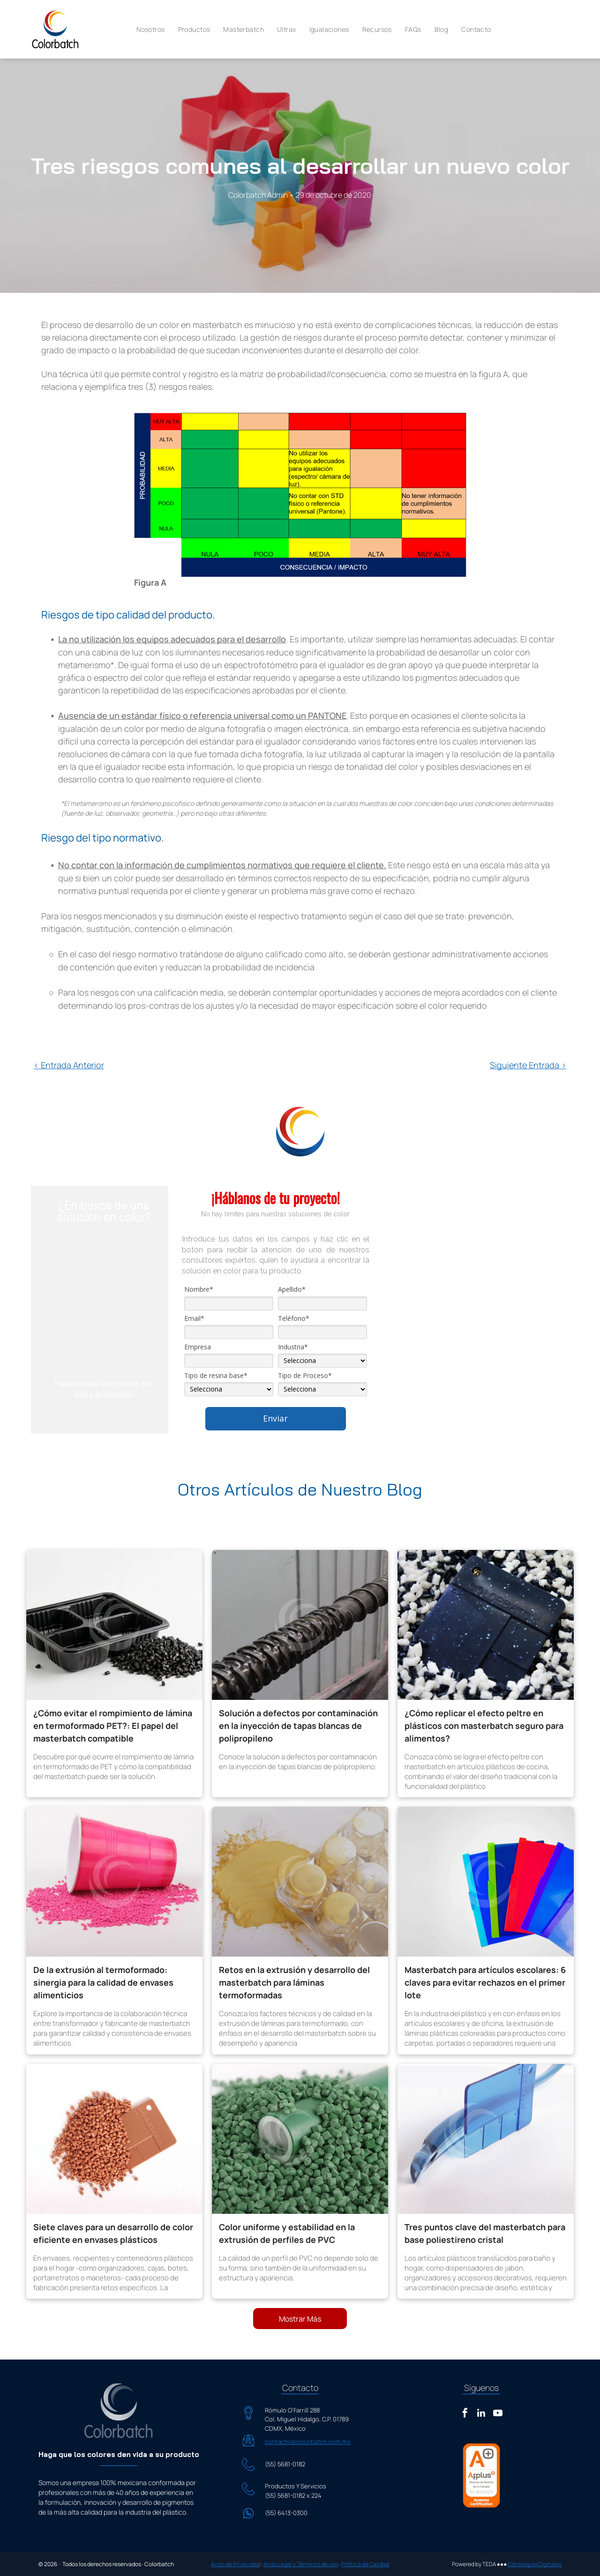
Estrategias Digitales (535, 2564)
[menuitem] (150, 29)
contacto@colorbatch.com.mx (308, 2441)
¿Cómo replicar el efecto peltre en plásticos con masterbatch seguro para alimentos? (484, 1725)
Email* (194, 1318)
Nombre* (198, 1289)
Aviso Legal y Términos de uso (300, 2564)
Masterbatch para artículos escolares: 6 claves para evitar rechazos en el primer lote (485, 1982)
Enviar (275, 1418)
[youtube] (498, 2414)
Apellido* (292, 1289)
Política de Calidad (365, 2564)
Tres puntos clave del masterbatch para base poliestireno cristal (485, 2233)
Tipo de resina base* (216, 1375)
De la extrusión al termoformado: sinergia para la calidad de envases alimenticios (103, 1982)
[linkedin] (481, 2414)
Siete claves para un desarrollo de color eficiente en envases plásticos (113, 2233)
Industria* (293, 1347)
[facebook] (465, 2414)
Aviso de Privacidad (235, 2564)
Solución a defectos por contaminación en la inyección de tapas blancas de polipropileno (298, 1725)
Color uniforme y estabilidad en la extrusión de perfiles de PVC (287, 2233)
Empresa (197, 1347)
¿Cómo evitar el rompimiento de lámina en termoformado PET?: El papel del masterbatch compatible (112, 1725)
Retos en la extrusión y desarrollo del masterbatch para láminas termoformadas (294, 1982)
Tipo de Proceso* (305, 1375)
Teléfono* (293, 1318)
